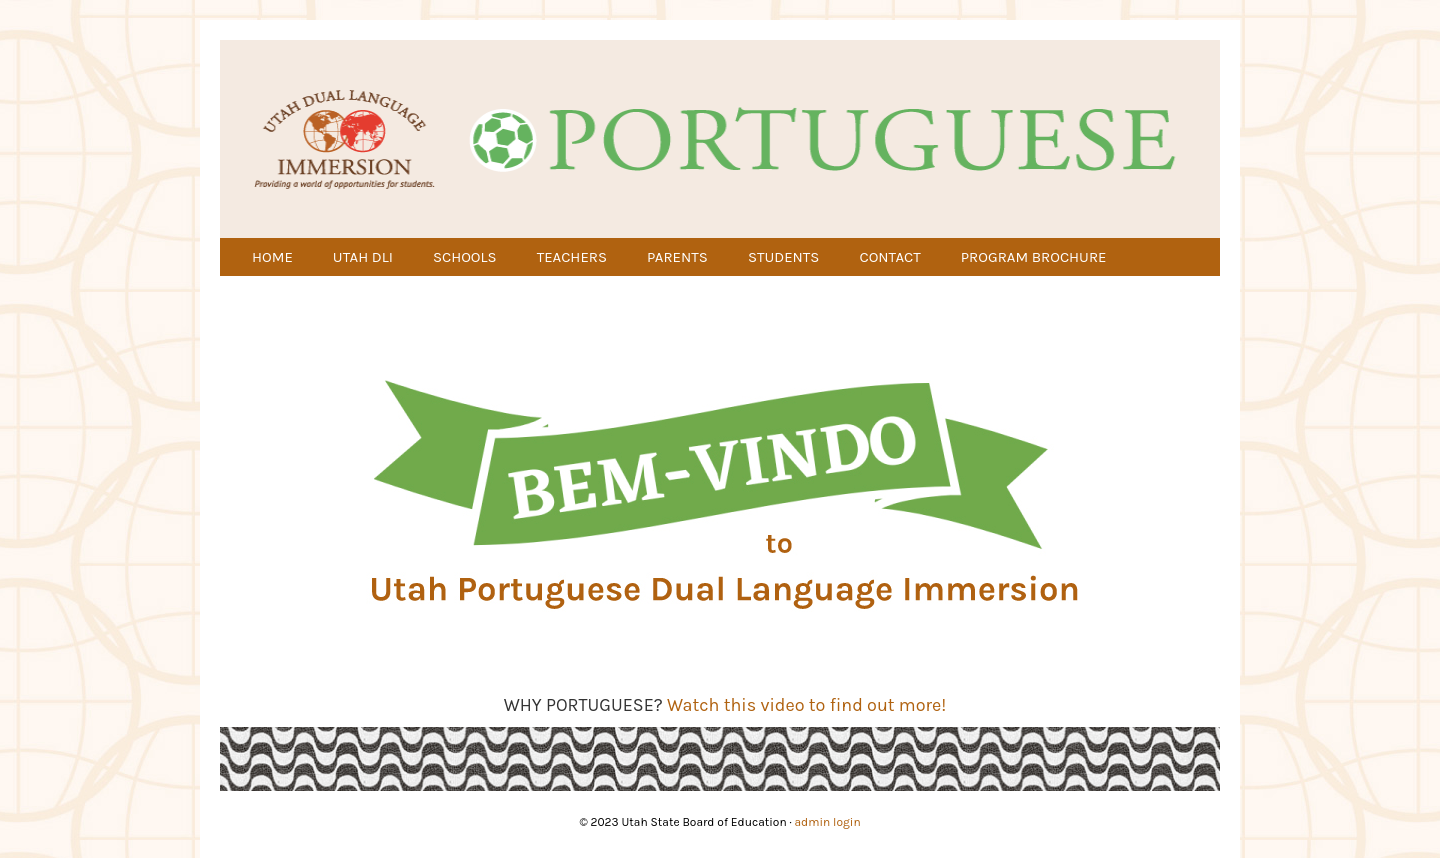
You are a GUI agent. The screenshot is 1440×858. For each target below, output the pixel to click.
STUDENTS (784, 257)
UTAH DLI (363, 257)
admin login (828, 822)
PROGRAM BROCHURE (1034, 257)
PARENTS (677, 257)
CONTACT (889, 257)
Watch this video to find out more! (806, 705)
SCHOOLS (465, 257)
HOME (272, 257)
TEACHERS (572, 257)
